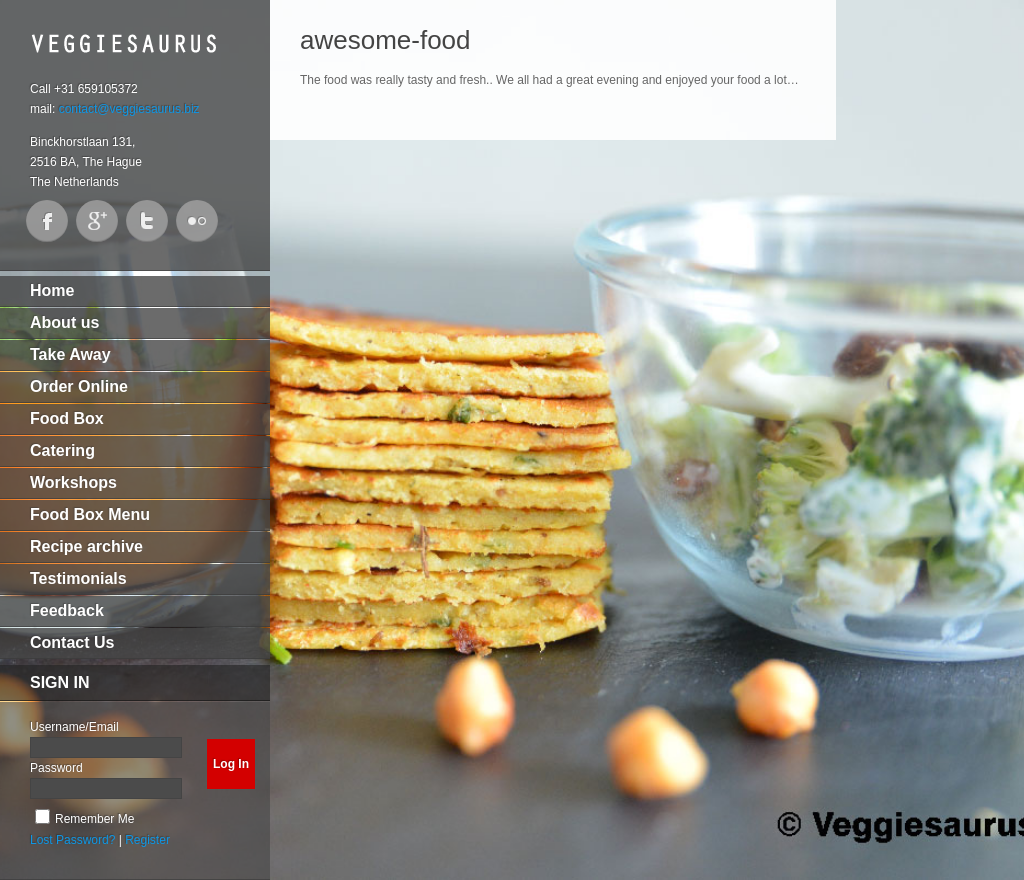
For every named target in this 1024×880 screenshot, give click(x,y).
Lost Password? (72, 840)
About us (64, 322)
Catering (62, 450)
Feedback (67, 610)
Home (52, 290)
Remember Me (94, 819)
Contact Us (72, 642)
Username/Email (74, 727)
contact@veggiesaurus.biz (129, 109)
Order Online (79, 386)
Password (56, 768)
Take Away (70, 354)
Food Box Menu (90, 514)
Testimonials (78, 578)
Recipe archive (86, 546)
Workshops (73, 482)
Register (147, 840)
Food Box (67, 418)
